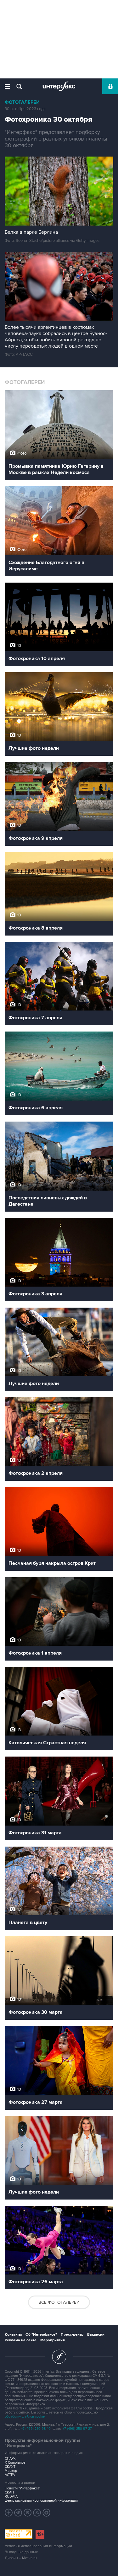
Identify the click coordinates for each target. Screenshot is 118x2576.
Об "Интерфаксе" (41, 2334)
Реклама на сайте (21, 2340)
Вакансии (95, 2334)
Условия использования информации (38, 2546)
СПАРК (10, 2458)
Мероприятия (52, 2340)
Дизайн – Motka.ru (21, 2558)
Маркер (11, 2471)
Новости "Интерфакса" (23, 2488)
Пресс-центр (72, 2334)
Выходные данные (21, 2552)
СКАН (9, 2492)
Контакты (13, 2334)
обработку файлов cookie (25, 2416)
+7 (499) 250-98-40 (36, 2429)
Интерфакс (59, 86)
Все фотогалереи (59, 2302)
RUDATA (11, 2496)
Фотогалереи (22, 102)
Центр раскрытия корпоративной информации (41, 2501)
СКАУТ (10, 2467)
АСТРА (10, 2475)
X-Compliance (15, 2463)
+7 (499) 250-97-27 (77, 2429)
